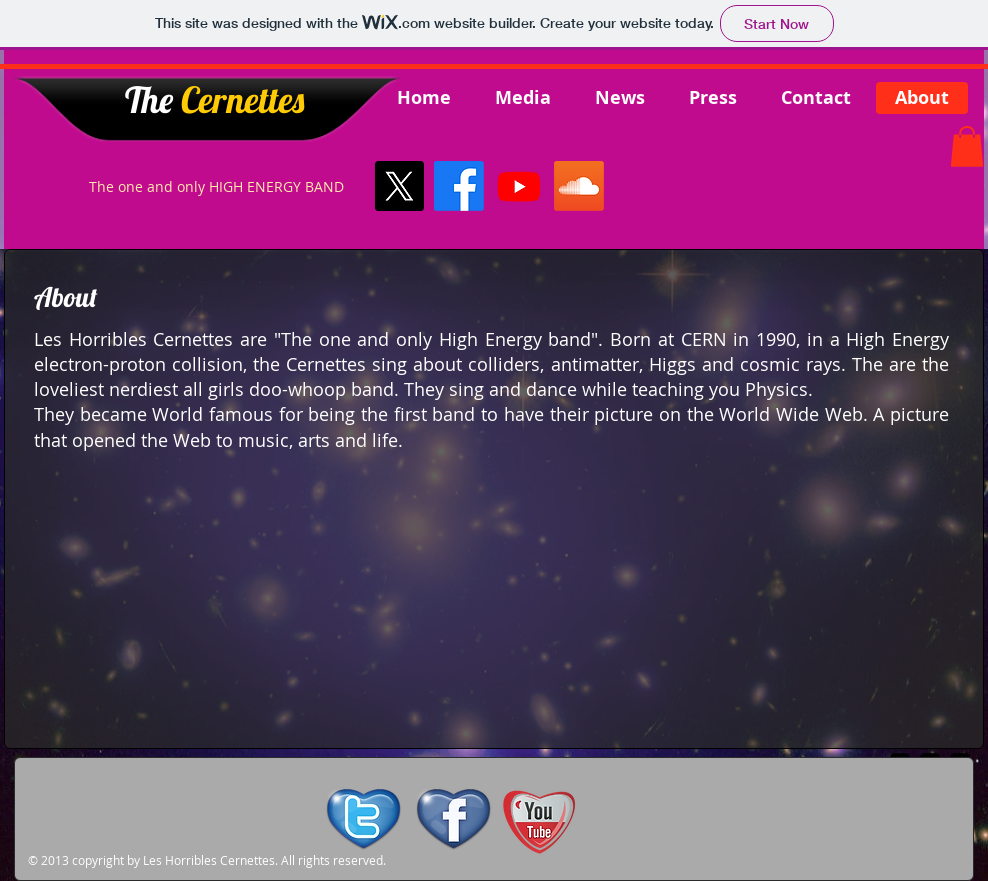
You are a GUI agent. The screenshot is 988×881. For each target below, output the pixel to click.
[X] (399, 186)
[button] (967, 146)
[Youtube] (519, 186)
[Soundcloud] (579, 186)
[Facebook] (459, 186)
